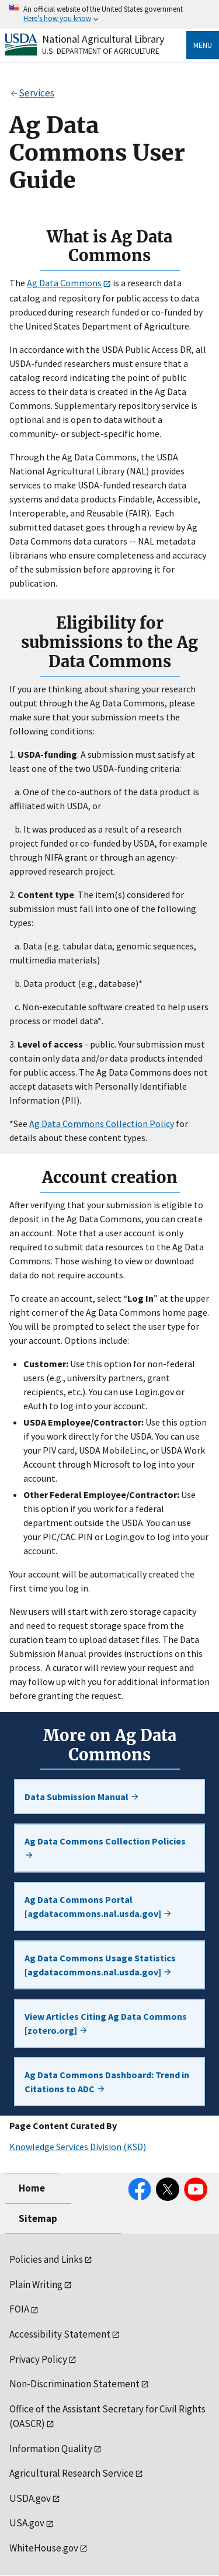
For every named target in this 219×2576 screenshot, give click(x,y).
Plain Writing (35, 2284)
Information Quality (50, 2448)
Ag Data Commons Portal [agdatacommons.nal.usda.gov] (98, 1906)
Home (32, 2188)
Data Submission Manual (82, 1796)
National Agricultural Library (103, 39)
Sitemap (38, 2218)
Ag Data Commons (64, 283)
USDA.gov (30, 2498)
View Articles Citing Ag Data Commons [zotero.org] (106, 2023)
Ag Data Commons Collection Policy (101, 1123)
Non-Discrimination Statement (74, 2383)
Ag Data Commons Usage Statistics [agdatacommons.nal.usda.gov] (100, 1965)
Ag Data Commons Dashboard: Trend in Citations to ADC (107, 2082)
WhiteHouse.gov (43, 2548)
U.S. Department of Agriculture (100, 51)
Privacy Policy (38, 2359)
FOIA (19, 2309)
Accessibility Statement (59, 2334)
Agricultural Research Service (71, 2473)
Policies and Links (46, 2259)
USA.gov (26, 2522)
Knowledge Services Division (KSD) (77, 2146)
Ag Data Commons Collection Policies (105, 1847)
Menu (202, 45)
